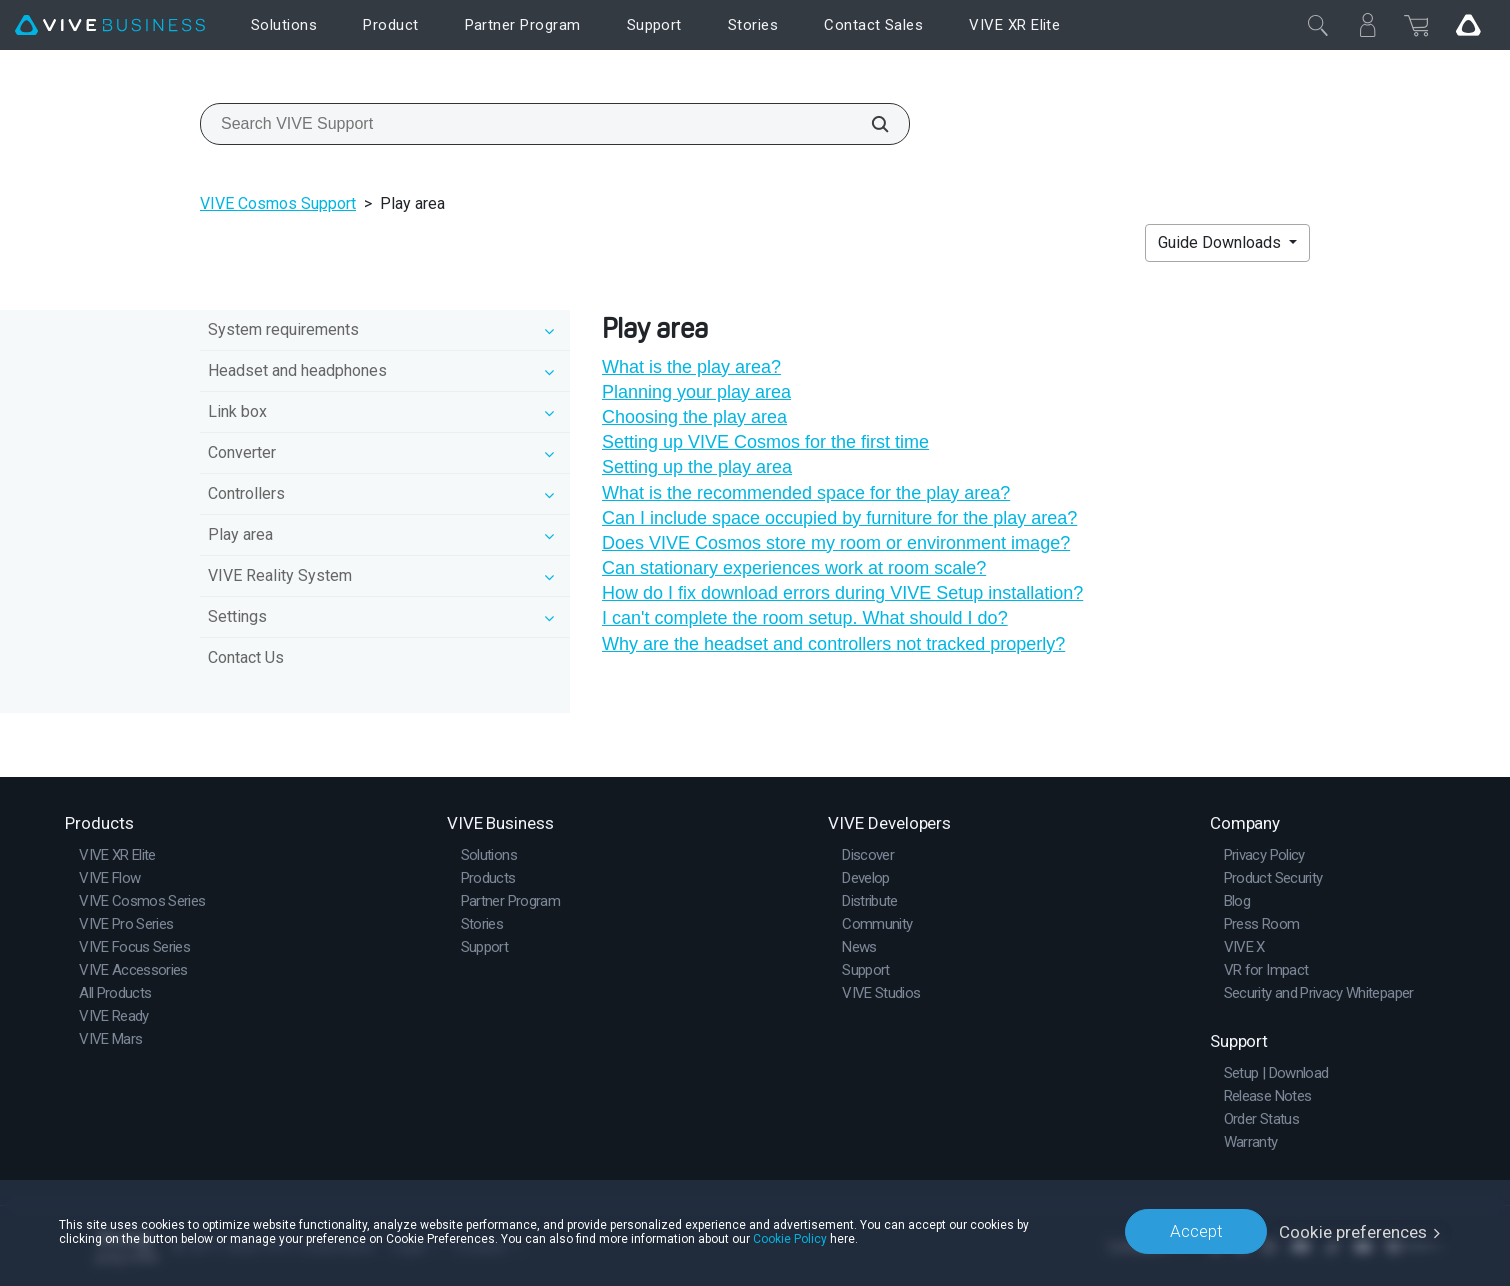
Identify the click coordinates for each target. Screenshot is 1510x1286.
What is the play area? (691, 367)
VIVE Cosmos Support (278, 203)
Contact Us (246, 657)
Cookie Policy (790, 1238)
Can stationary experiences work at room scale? (794, 568)
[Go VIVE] (1468, 25)
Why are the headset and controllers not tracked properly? (833, 644)
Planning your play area (696, 392)
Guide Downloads (1221, 242)
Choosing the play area (694, 417)
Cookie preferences (1353, 1231)
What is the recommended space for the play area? (806, 493)
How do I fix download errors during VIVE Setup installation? (842, 593)
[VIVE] (110, 25)
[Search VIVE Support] (869, 124)
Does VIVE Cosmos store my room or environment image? (836, 543)
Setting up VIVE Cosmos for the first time (765, 442)
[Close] (1318, 25)
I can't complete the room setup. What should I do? (805, 618)
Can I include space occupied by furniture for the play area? (839, 518)
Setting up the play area (697, 467)
